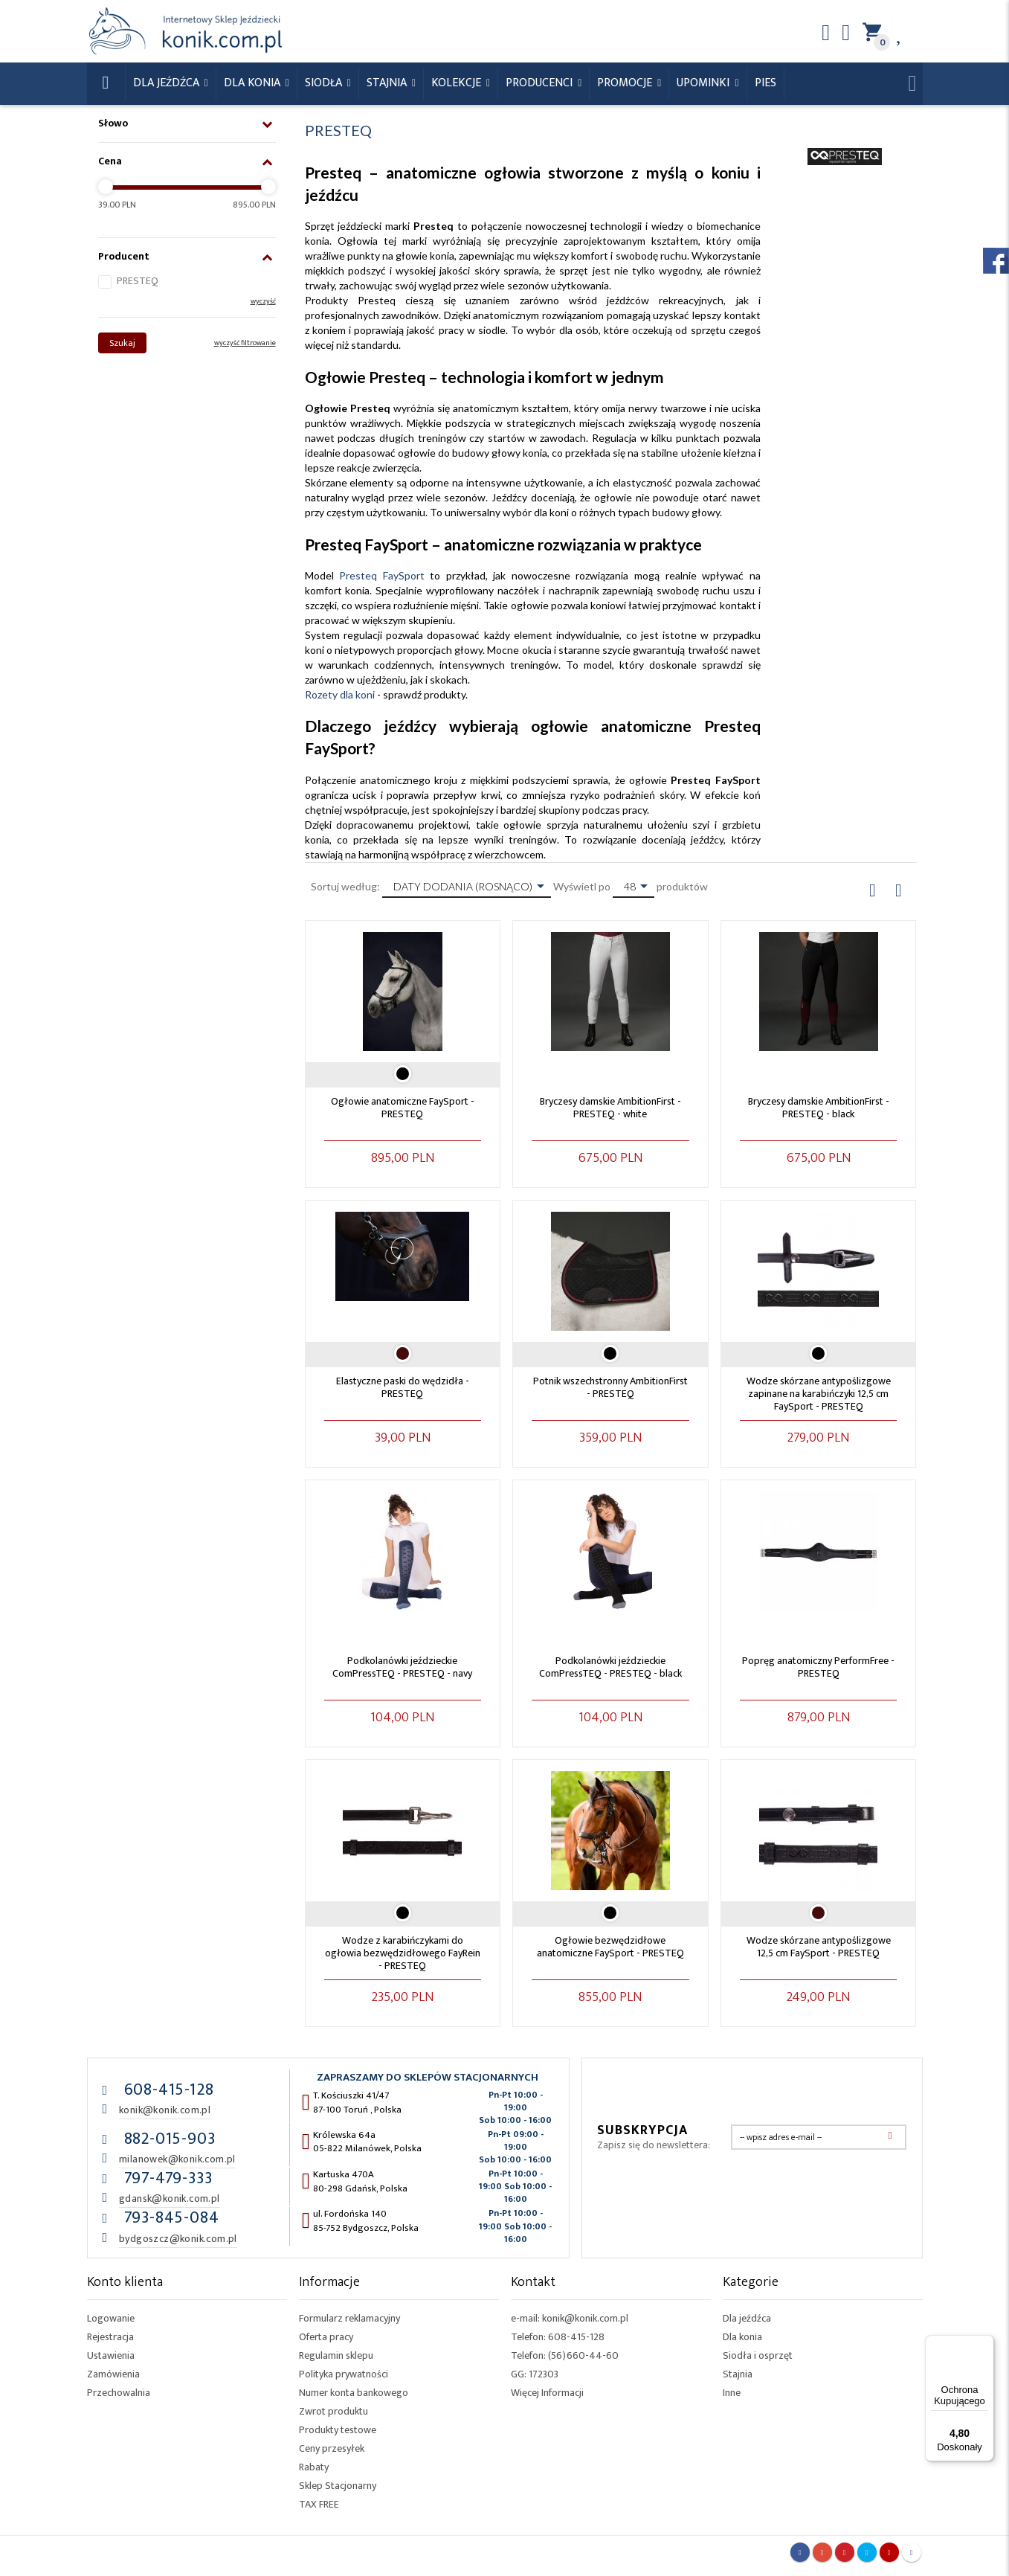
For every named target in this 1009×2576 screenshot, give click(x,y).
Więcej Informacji (547, 2392)
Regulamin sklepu (336, 2355)
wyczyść (263, 301)
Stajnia (388, 83)
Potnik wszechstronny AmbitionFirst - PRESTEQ (610, 1387)
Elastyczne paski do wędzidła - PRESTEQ (402, 1387)
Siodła (325, 83)
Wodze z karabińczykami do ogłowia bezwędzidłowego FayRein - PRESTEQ (402, 1953)
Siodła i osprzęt (758, 2355)
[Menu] (985, 2344)
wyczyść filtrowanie (245, 343)
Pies (765, 83)
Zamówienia (113, 2374)
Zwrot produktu (333, 2411)
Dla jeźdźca (747, 2318)
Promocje (626, 83)
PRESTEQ (137, 280)
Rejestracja (110, 2336)
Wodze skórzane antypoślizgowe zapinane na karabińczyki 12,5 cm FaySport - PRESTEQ (819, 1393)
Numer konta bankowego (353, 2392)
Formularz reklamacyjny (349, 2318)
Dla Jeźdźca (167, 83)
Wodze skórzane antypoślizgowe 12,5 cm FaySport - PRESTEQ (819, 1947)
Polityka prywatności (343, 2374)
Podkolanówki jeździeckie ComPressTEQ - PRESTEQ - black (610, 1667)
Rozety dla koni (340, 694)
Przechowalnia (118, 2392)
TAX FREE (319, 2504)
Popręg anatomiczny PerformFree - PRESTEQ (818, 1667)
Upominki (704, 83)
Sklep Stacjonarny (337, 2485)
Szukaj (122, 342)
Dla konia (253, 83)
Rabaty (314, 2467)
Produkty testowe (337, 2429)
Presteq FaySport (382, 575)
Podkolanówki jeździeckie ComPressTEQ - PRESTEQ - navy (402, 1667)
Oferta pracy (326, 2336)
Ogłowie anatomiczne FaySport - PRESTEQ (402, 1107)
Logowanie (111, 2318)
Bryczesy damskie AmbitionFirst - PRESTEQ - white (610, 1107)
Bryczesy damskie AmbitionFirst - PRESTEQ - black (818, 1107)
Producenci (541, 83)
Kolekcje (457, 83)
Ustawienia (111, 2355)
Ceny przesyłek (331, 2448)
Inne (732, 2392)
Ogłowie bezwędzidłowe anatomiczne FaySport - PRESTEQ (610, 1947)
